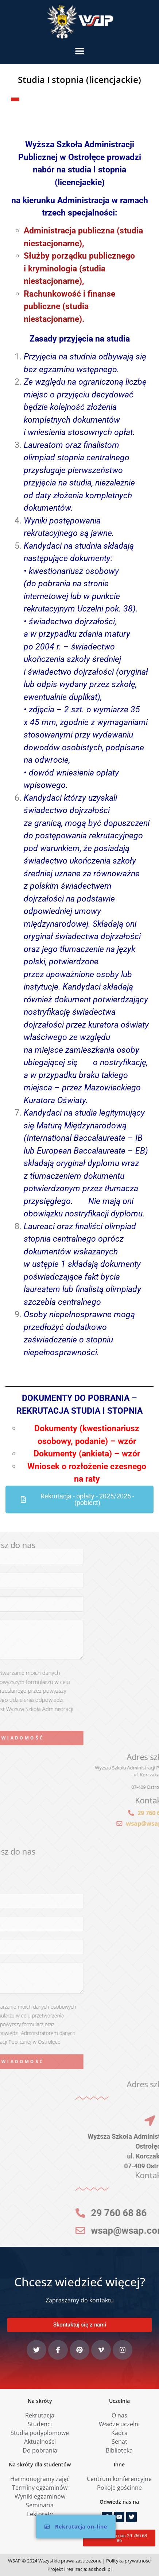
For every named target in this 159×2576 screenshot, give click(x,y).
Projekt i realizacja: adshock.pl (79, 2569)
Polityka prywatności (128, 2560)
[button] (79, 50)
